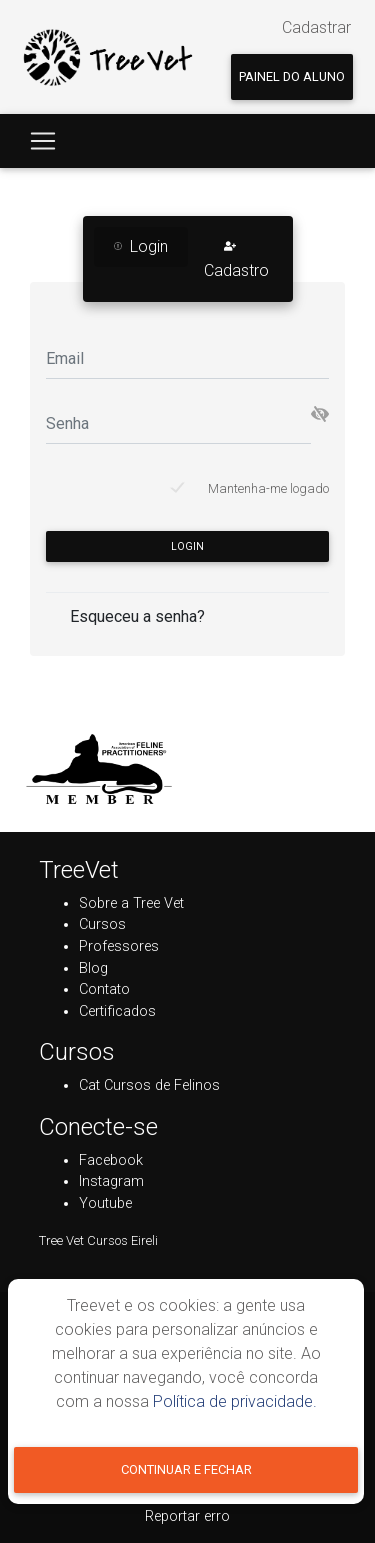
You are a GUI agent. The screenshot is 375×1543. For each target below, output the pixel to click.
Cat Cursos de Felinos (149, 1085)
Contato (104, 989)
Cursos (102, 924)
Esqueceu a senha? (137, 616)
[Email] (187, 358)
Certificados (117, 1011)
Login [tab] (141, 246)
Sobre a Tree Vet (131, 903)
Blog (93, 968)
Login (187, 546)
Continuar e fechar (186, 1469)
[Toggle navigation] (43, 141)
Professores (119, 946)
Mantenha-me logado (268, 488)
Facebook (111, 1160)
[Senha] (178, 423)
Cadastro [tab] (236, 259)
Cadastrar (316, 27)
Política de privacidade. (235, 1401)
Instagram (111, 1181)
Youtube (105, 1203)
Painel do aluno (292, 76)
